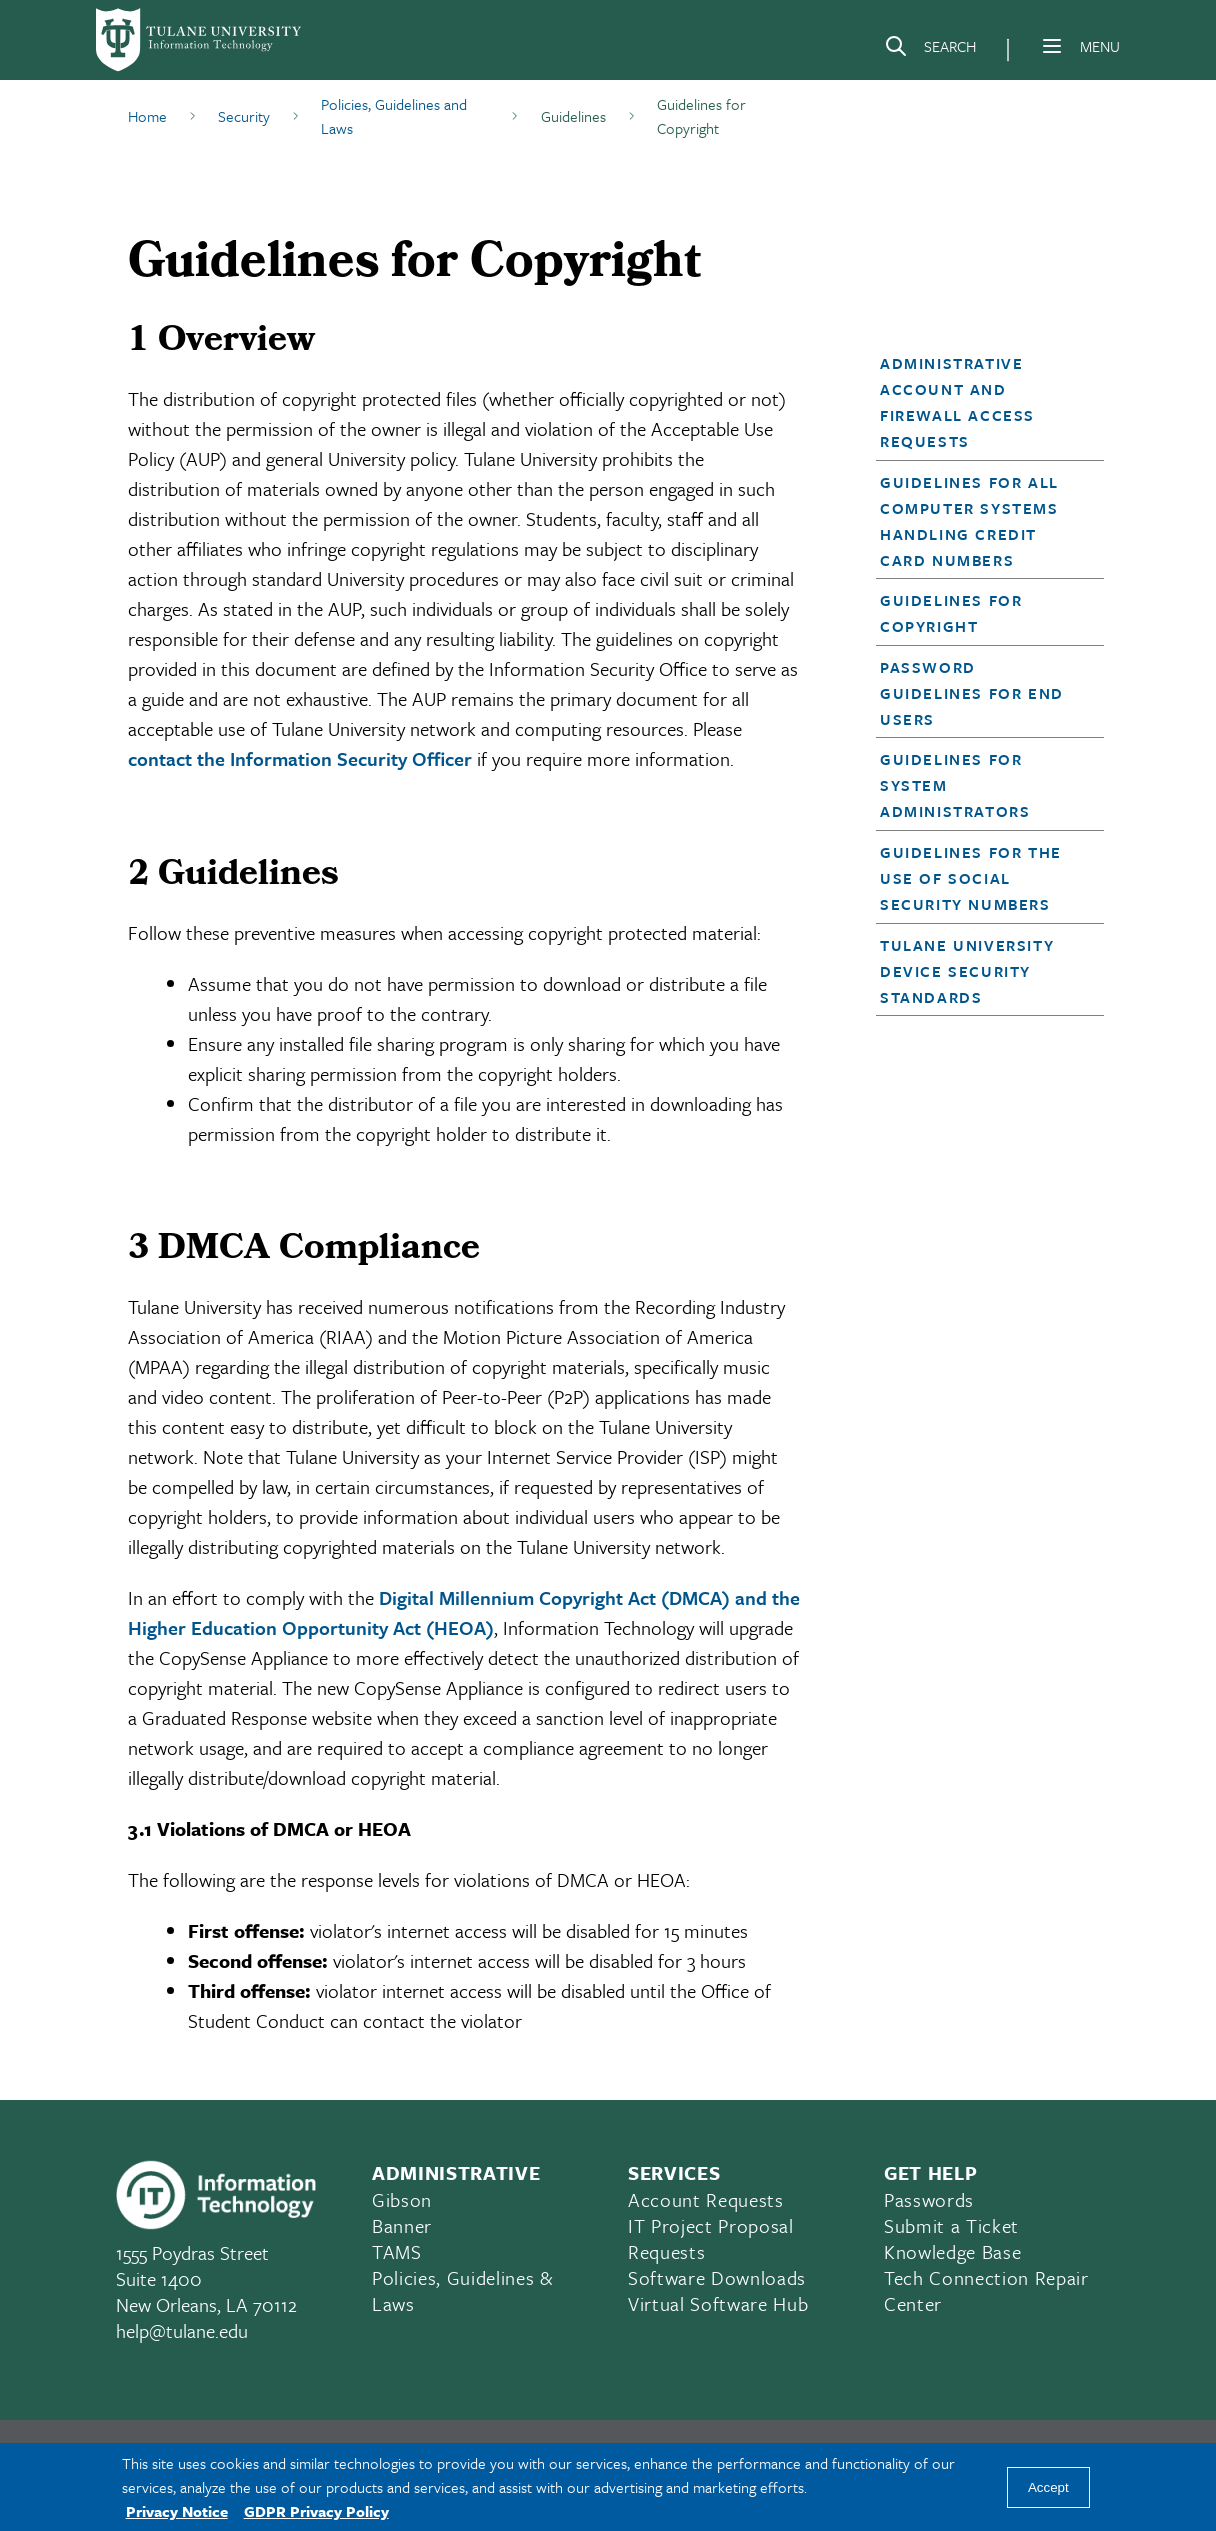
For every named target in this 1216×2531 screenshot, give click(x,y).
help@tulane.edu (182, 2330)
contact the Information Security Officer (300, 758)
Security (244, 116)
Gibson (402, 2199)
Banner (402, 2225)
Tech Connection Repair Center (986, 2290)
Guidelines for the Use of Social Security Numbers (971, 878)
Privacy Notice (177, 2511)
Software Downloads (717, 2277)
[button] (981, 402)
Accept (1048, 2487)
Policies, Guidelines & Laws (462, 2290)
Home (147, 116)
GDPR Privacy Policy (316, 2511)
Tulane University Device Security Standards (967, 971)
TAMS (397, 2251)
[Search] (930, 50)
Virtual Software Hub (718, 2303)
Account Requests (706, 2199)
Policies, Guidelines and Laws (394, 116)
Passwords (929, 2199)
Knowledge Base (952, 2251)
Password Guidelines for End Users (972, 693)
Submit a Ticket (951, 2225)
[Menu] (1052, 46)
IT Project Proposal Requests (711, 2238)
